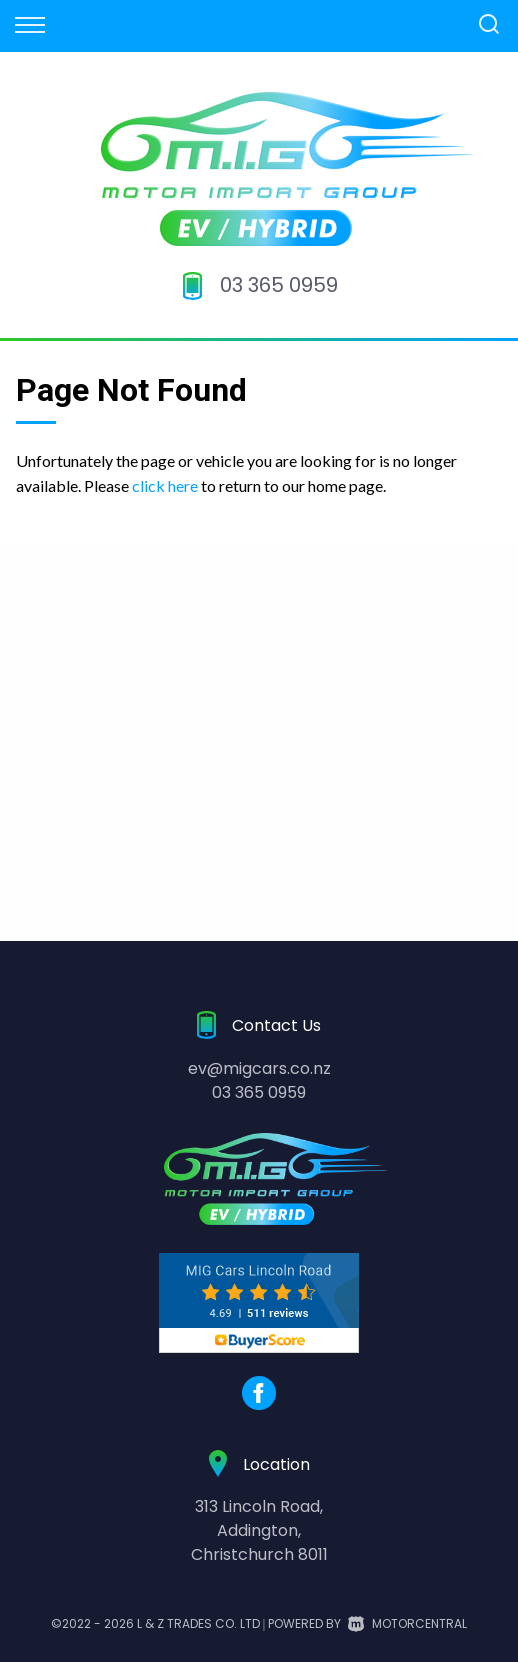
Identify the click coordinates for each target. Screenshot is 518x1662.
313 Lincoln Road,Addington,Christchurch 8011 (259, 1530)
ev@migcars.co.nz (259, 1068)
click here (165, 485)
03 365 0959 (279, 285)
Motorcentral (407, 1623)
